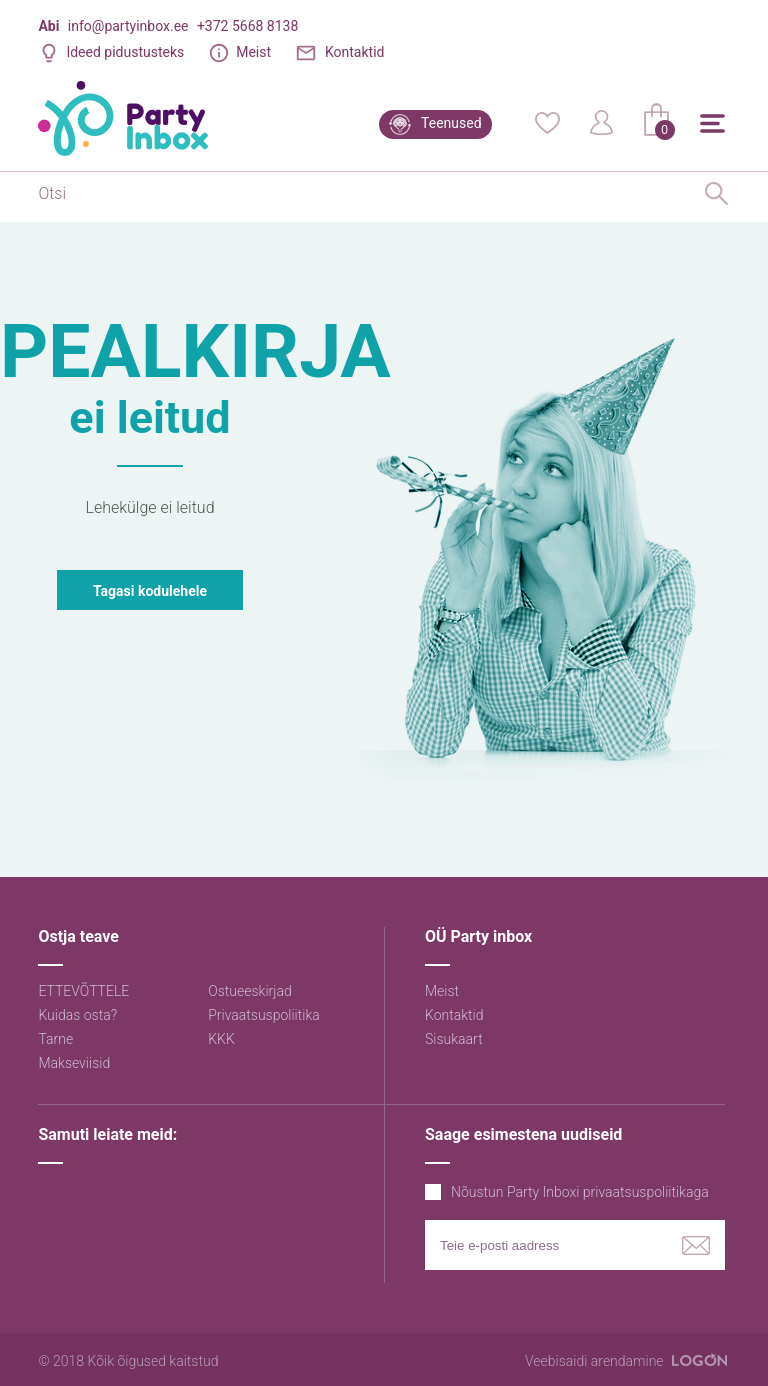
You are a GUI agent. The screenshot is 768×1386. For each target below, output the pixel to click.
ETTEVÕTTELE (83, 991)
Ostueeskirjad (250, 991)
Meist (253, 52)
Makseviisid (74, 1063)
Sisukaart (454, 1039)
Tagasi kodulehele (150, 591)
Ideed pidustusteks (125, 52)
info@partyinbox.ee (128, 26)
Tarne (55, 1039)
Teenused (451, 123)
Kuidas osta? (77, 1015)
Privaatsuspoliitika (264, 1015)
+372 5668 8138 (247, 26)
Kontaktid (355, 52)
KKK (221, 1039)
